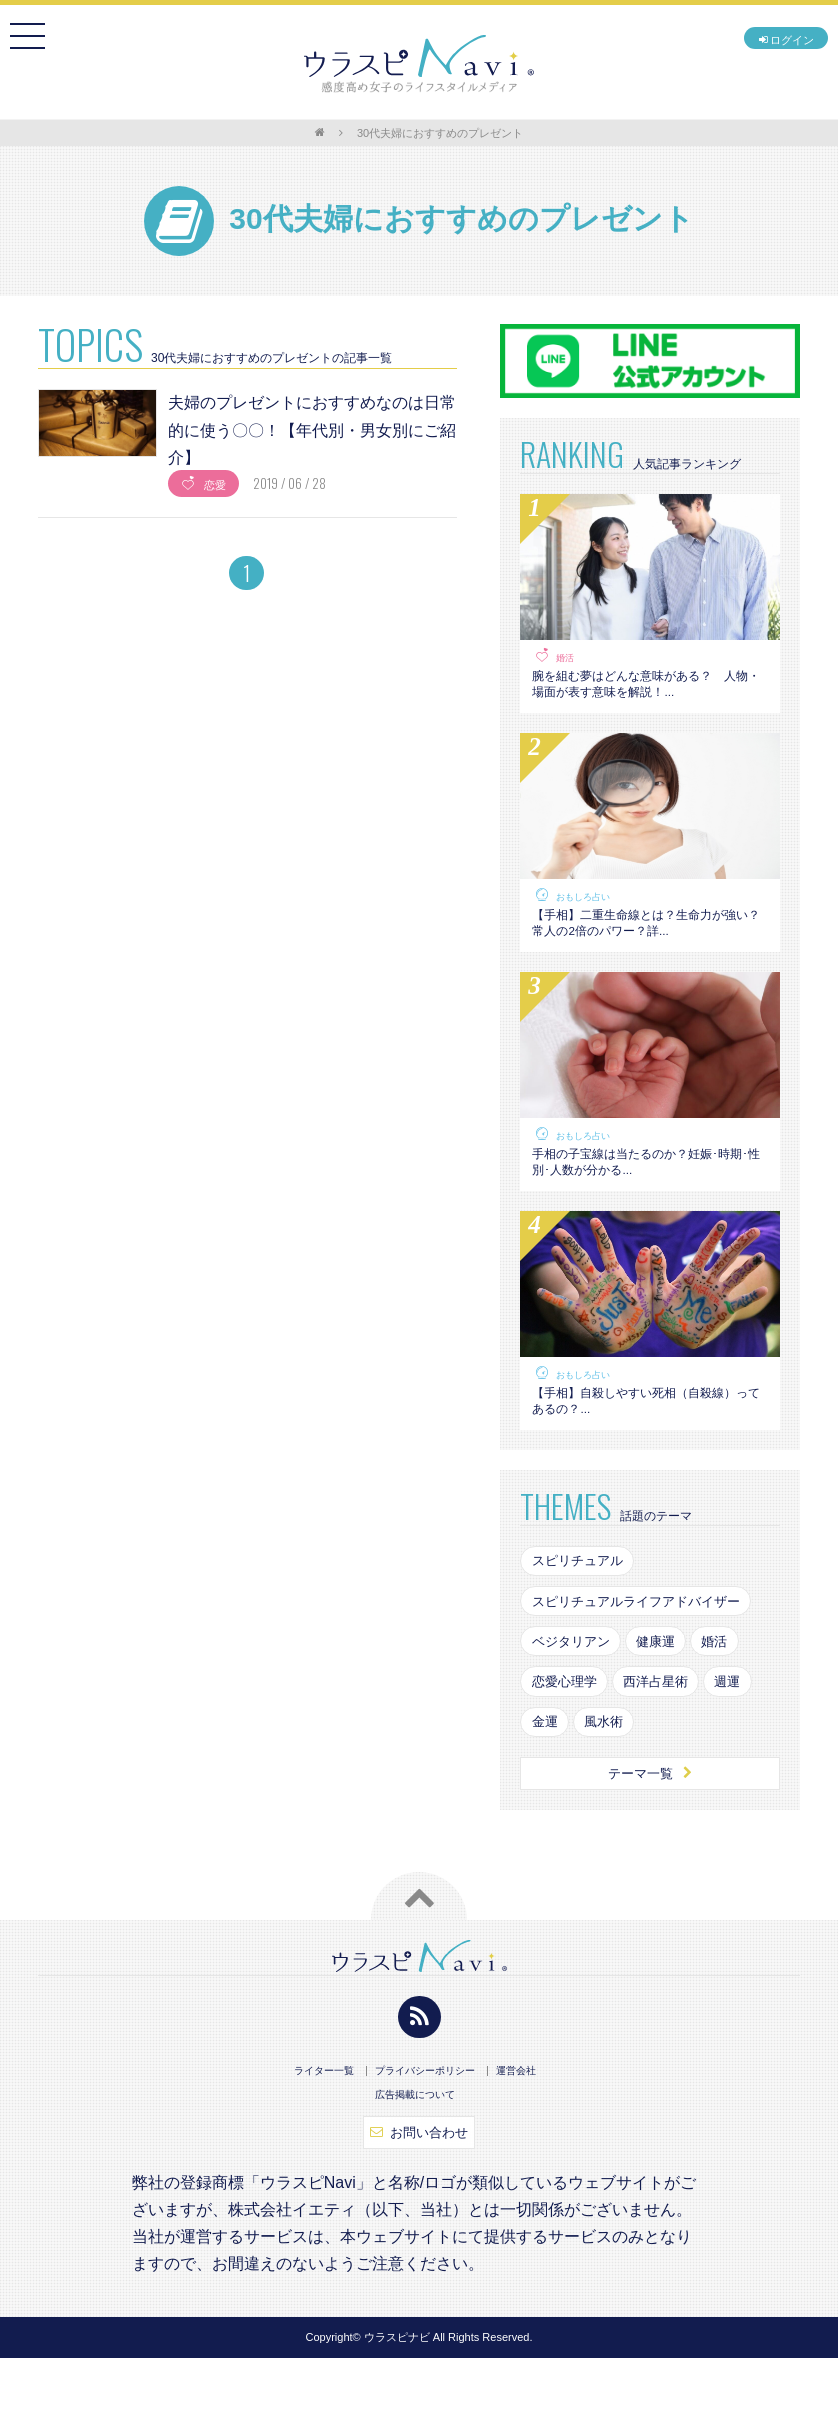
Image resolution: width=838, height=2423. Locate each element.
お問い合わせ (419, 2195)
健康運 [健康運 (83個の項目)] (666, 1694)
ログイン (772, 43)
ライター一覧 (324, 2133)
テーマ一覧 (650, 1834)
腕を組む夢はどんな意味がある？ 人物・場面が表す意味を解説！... (647, 689)
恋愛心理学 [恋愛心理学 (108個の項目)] (567, 1737)
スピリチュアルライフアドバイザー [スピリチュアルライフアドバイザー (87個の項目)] (644, 1651)
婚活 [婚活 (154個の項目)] (729, 1694)
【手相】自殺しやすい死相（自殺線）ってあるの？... (640, 1441)
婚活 (566, 657)
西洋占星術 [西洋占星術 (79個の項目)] (666, 1737)
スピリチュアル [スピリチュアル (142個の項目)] (581, 1608)
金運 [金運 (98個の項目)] (546, 1779)
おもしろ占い (586, 908)
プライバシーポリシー (425, 2133)
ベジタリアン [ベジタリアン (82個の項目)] (574, 1694)
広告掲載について (415, 2157)
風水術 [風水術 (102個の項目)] (610, 1779)
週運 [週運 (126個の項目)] (743, 1737)
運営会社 (516, 2133)
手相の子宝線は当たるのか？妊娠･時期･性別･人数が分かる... (643, 1190)
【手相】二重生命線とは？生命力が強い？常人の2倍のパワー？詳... (647, 940)
